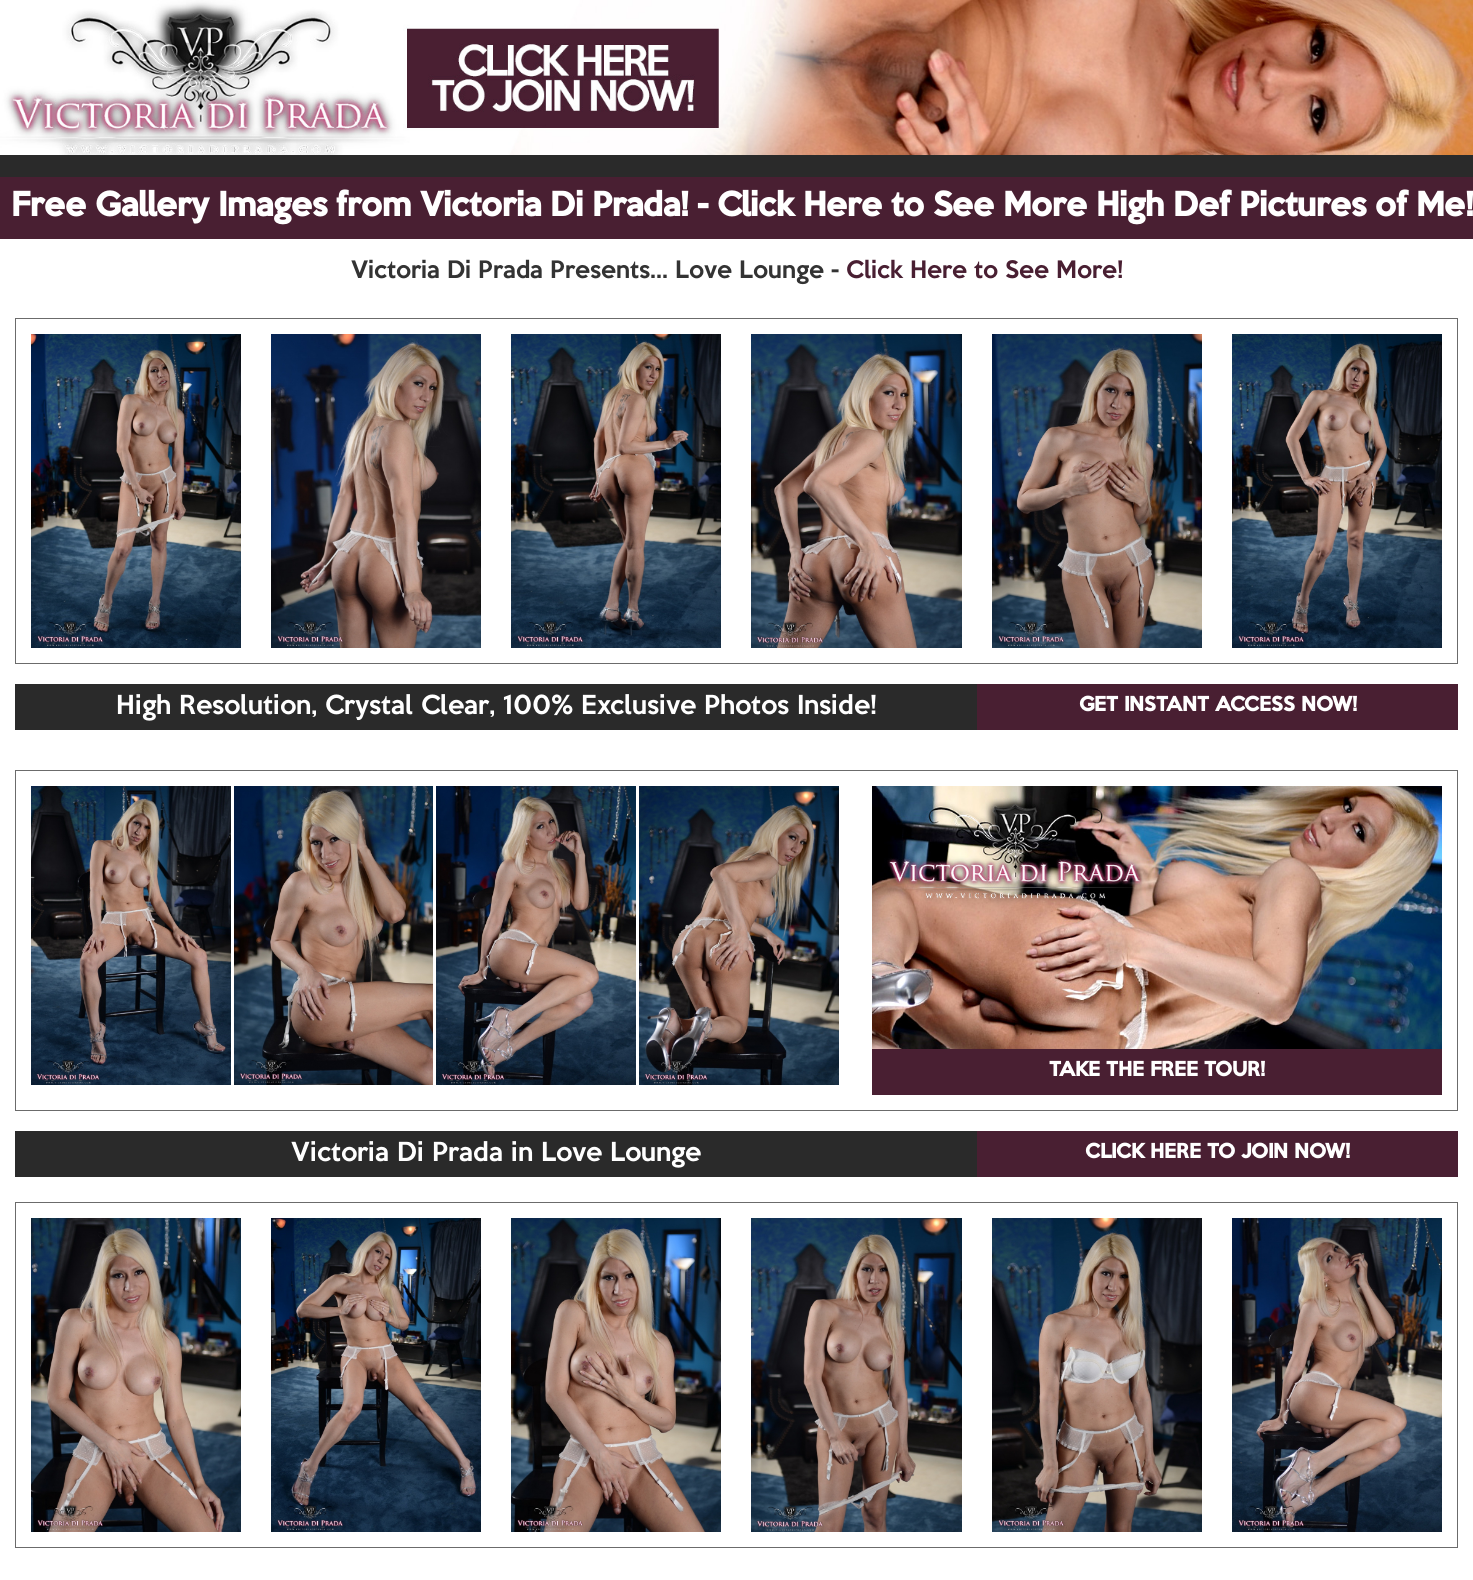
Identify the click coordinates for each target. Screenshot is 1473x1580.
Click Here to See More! (984, 271)
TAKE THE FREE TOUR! (1157, 1071)
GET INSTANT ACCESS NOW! (1218, 706)
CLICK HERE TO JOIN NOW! (1217, 1153)
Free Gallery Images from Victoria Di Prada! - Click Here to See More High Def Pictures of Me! (742, 207)
